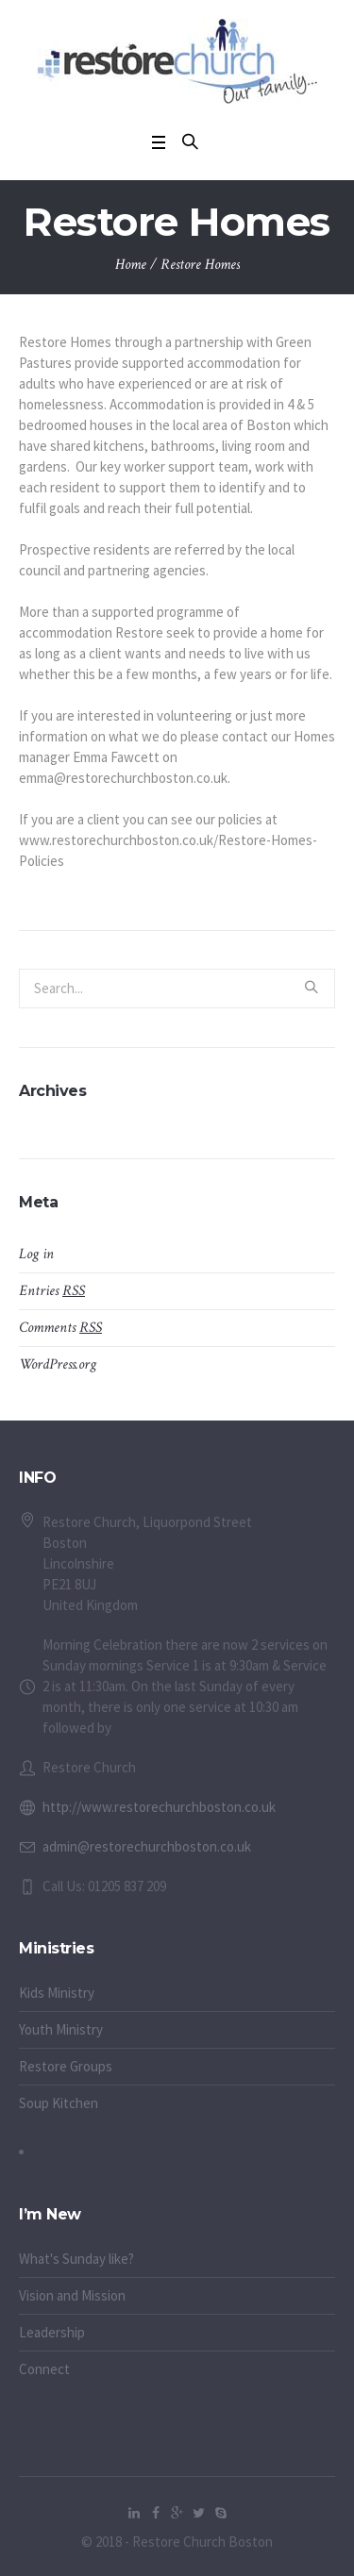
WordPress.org (57, 1364)
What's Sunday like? (76, 2259)
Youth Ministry (61, 2029)
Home (130, 264)
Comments (60, 1328)
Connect (44, 2369)
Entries (52, 1291)
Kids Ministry (56, 1993)
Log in (36, 1254)
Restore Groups (65, 2066)
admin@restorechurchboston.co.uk (146, 1846)
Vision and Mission (72, 2295)
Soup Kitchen (58, 2103)
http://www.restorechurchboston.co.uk (159, 1807)
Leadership (52, 2332)
